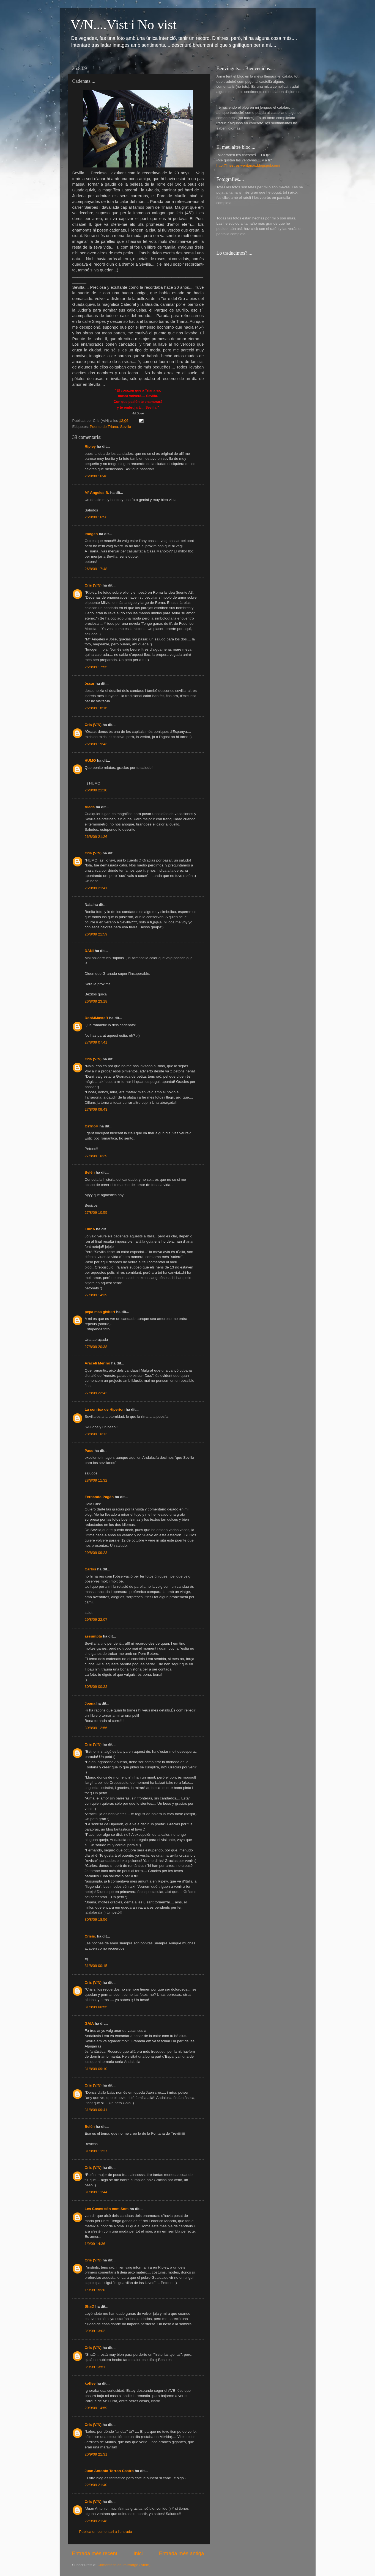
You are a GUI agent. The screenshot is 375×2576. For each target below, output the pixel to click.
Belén (90, 1172)
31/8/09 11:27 (96, 2151)
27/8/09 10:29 (96, 1156)
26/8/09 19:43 (96, 744)
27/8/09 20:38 (96, 1347)
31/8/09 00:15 (96, 1966)
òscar (90, 683)
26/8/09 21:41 (96, 888)
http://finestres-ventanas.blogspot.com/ (248, 165)
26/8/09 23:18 (96, 1001)
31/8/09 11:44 (96, 2192)
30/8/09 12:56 (96, 1728)
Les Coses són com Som (107, 2209)
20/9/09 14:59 (96, 2408)
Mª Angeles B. (97, 493)
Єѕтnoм (91, 1126)
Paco (89, 1451)
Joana (90, 1703)
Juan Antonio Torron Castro (109, 2471)
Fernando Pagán (99, 1497)
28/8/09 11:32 (96, 1480)
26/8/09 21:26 (96, 837)
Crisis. (90, 1936)
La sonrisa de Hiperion (105, 1409)
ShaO (89, 2306)
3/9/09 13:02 (95, 2331)
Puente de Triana (104, 427)
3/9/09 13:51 (95, 2367)
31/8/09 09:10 (96, 2069)
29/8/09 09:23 (96, 1553)
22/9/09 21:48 (96, 2521)
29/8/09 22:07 (96, 1619)
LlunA (90, 1229)
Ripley (91, 446)
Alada (90, 807)
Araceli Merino (97, 1363)
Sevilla (125, 427)
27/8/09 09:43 (96, 1109)
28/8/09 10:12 (96, 1434)
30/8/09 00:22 (96, 1687)
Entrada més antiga (181, 2553)
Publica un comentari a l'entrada (105, 2532)
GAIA (89, 2023)
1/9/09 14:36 (95, 2244)
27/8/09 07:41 (96, 1042)
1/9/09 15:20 (95, 2290)
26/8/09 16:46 (96, 476)
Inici (138, 2553)
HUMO (90, 760)
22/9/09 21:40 (96, 2485)
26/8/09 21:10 (96, 790)
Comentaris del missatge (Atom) (123, 2565)
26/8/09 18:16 (96, 708)
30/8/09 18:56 (96, 1919)
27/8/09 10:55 (96, 1212)
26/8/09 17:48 (96, 569)
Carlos (90, 1569)
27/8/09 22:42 (96, 1393)
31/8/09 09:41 (96, 2110)
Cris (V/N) (93, 585)
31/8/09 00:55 (96, 2007)
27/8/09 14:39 (96, 1295)
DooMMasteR (96, 1018)
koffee (90, 2383)
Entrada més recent (94, 2553)
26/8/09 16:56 (96, 517)
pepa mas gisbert (100, 1312)
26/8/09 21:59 (96, 934)
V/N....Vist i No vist (124, 24)
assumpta (93, 1636)
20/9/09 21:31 (96, 2454)
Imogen (91, 534)
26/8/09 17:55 (96, 667)
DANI (89, 951)
